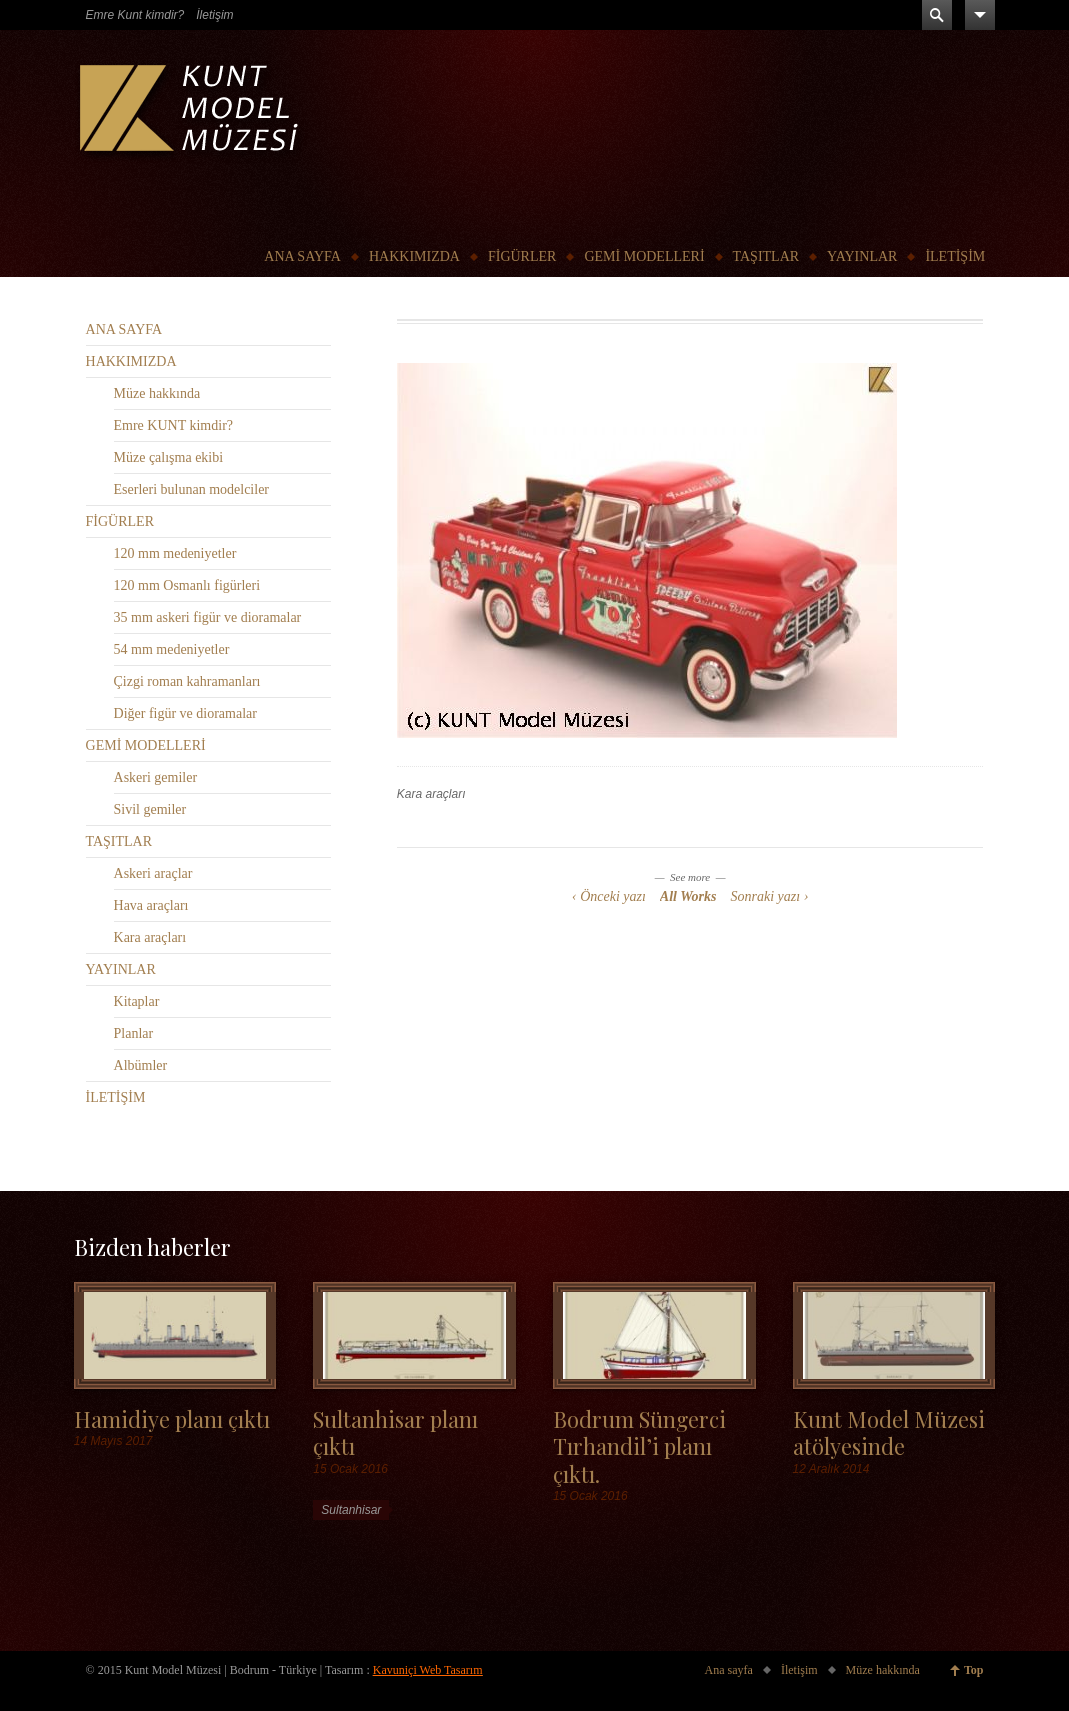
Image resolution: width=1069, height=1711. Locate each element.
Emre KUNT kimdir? (174, 425)
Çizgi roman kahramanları (187, 681)
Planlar (134, 1033)
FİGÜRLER (522, 256)
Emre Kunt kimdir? (135, 15)
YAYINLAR (862, 256)
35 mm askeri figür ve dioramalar (208, 617)
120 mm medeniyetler (175, 553)
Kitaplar (137, 1001)
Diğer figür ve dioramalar (185, 713)
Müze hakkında (157, 393)
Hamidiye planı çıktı (172, 1418)
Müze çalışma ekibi (169, 457)
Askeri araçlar (153, 873)
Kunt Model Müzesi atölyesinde (889, 1432)
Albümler (141, 1065)
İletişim (214, 15)
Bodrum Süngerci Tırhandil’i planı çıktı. (639, 1446)
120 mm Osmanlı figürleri (187, 585)
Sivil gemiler (150, 809)
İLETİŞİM (955, 256)
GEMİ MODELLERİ (644, 256)
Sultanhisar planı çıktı (395, 1432)
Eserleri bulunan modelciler (192, 489)
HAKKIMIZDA (414, 256)
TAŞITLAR (766, 256)
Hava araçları (151, 905)
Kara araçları (431, 794)
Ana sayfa (729, 1670)
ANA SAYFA (302, 256)
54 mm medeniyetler (172, 649)
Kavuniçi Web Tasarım (428, 1670)
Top (974, 1670)
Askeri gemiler (156, 777)
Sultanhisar (351, 1510)
